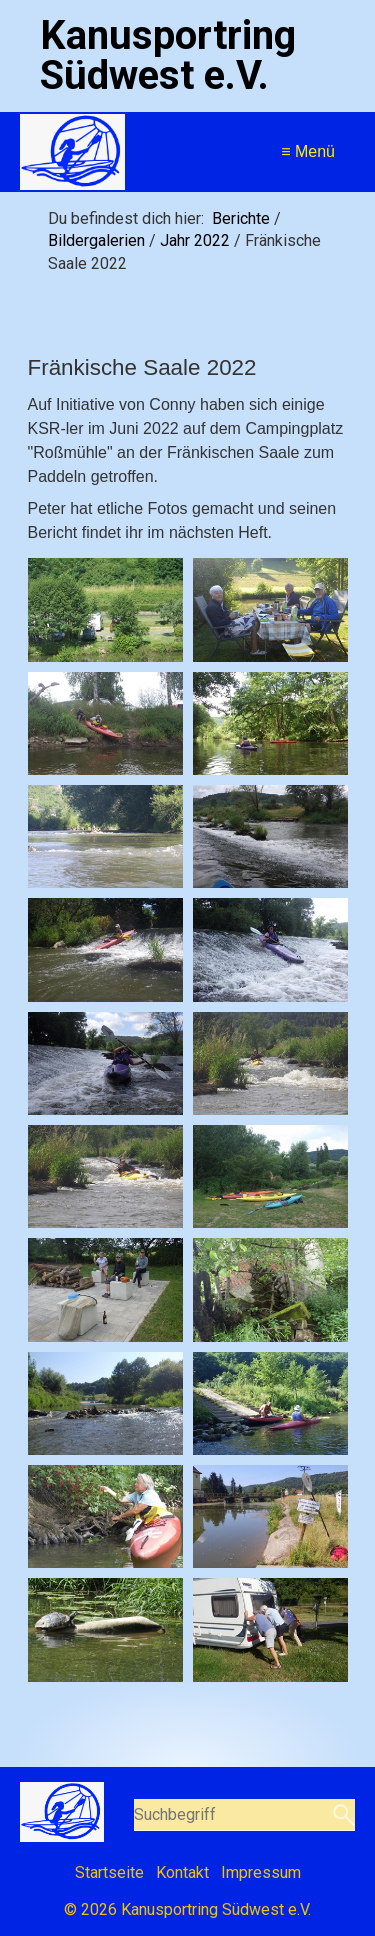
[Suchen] (341, 1815)
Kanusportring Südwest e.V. (168, 55)
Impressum (261, 1872)
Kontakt (182, 1872)
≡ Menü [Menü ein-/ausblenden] (308, 151)
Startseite (109, 1872)
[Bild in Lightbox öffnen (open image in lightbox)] (105, 609)
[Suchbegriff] (245, 1815)
